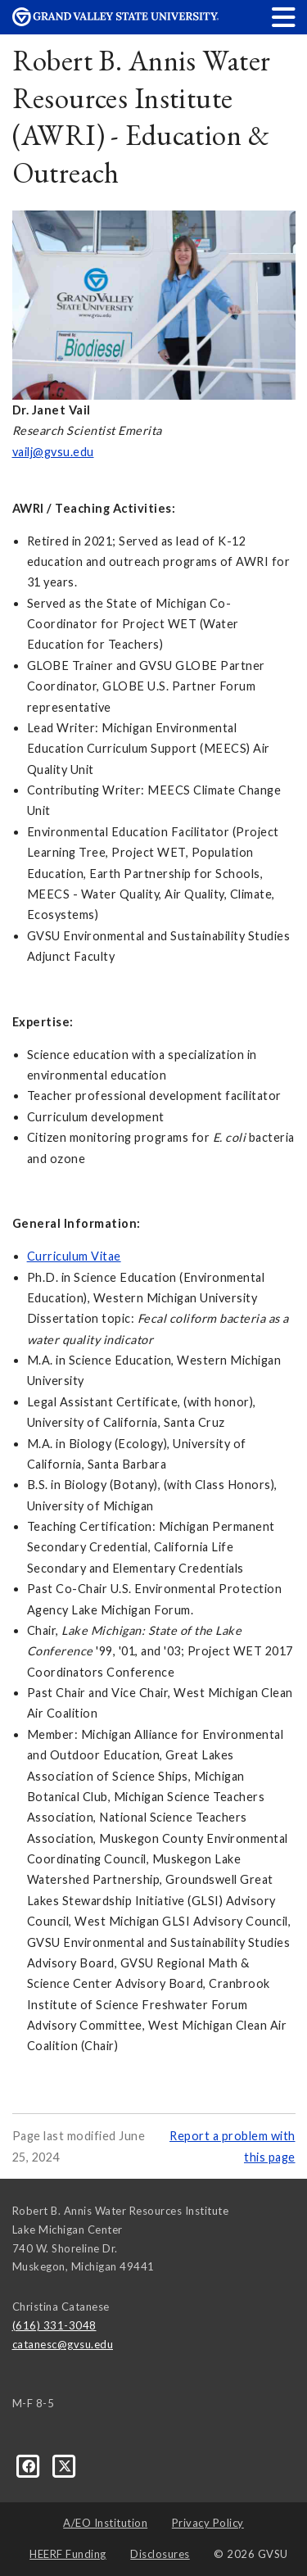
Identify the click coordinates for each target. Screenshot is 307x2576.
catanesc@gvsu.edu (63, 2344)
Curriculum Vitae (74, 1256)
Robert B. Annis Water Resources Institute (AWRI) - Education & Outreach (141, 116)
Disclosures (160, 2553)
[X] (65, 2464)
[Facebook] (30, 2464)
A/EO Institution (105, 2522)
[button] (284, 17)
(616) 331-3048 (54, 2325)
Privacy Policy (208, 2522)
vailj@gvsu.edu (53, 452)
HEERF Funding (67, 2553)
